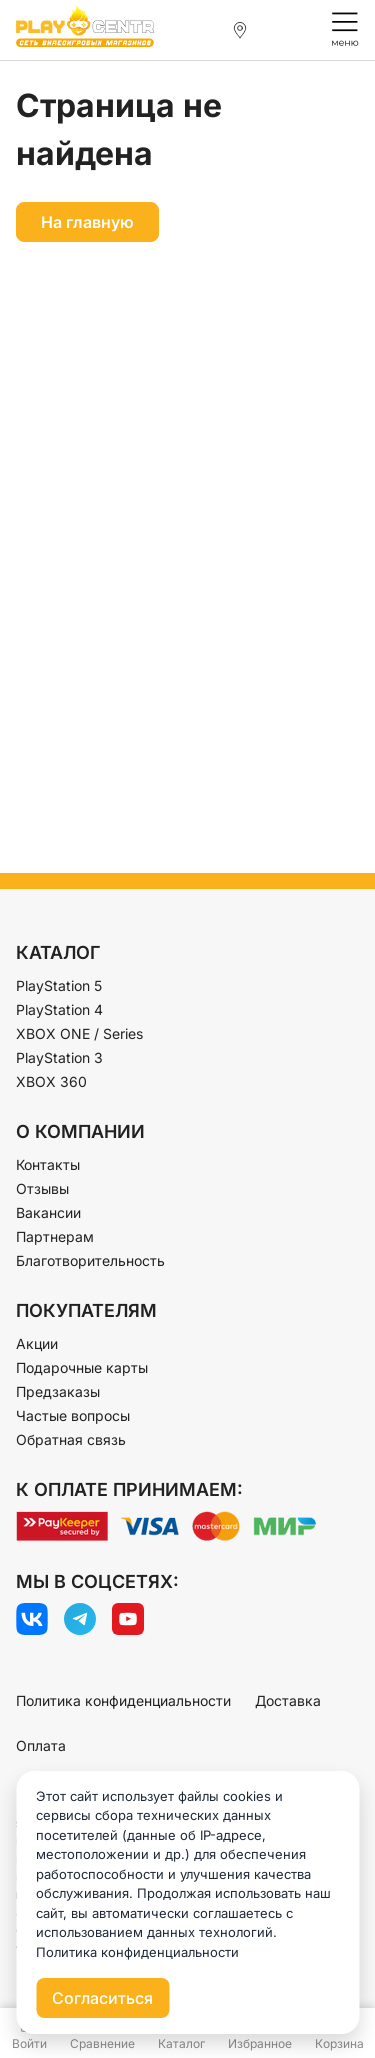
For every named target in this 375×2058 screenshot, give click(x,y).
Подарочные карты (82, 1367)
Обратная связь (71, 1439)
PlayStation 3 (59, 1057)
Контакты (48, 1164)
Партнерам (55, 1236)
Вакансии (48, 1212)
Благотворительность (90, 1260)
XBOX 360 (51, 1081)
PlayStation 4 (59, 1009)
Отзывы (42, 1188)
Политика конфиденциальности (123, 1700)
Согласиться (102, 1998)
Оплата (41, 1745)
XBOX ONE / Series (79, 1033)
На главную (87, 222)
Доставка (288, 1700)
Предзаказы (58, 1391)
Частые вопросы (73, 1415)
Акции (37, 1343)
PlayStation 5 (59, 985)
